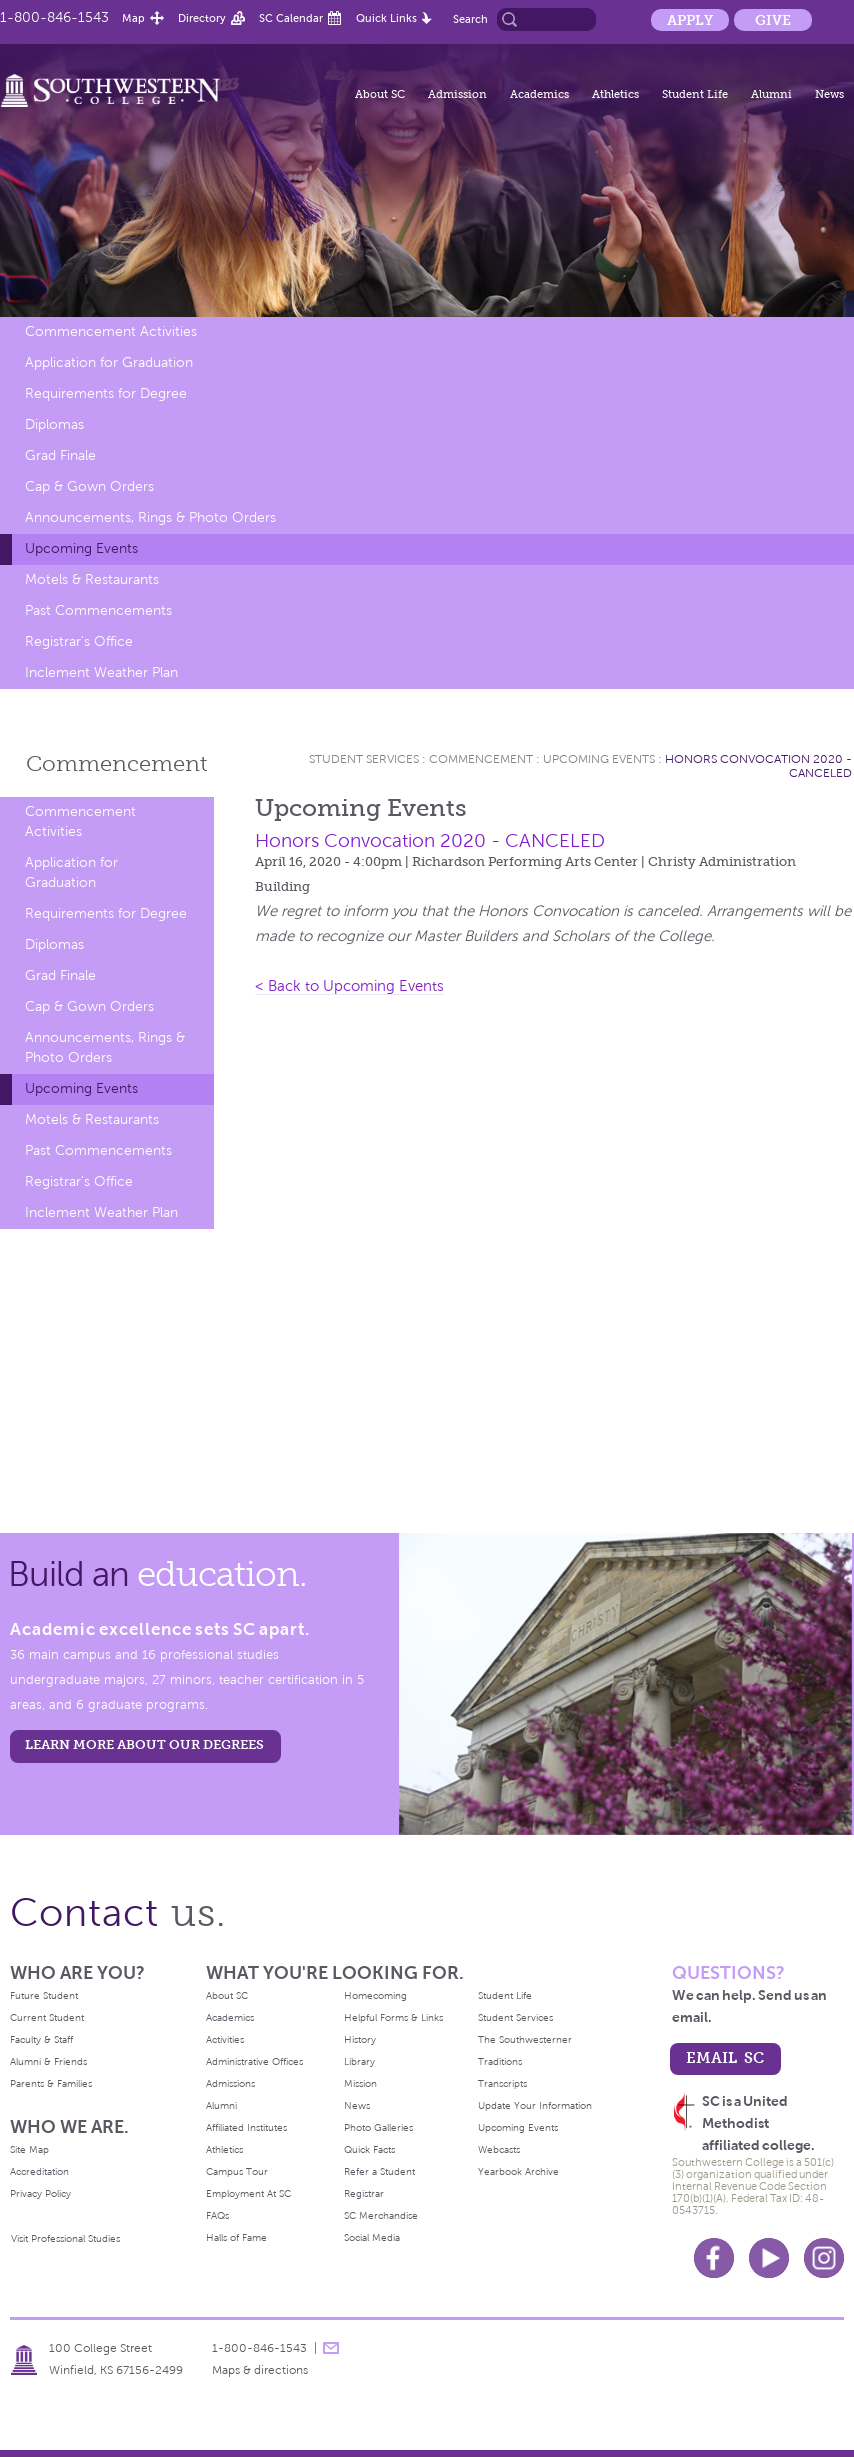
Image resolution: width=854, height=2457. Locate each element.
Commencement (116, 763)
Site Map (29, 2149)
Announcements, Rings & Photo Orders (150, 517)
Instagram (824, 2258)
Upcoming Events (81, 548)
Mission (360, 2083)
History (360, 2039)
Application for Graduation (109, 362)
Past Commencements (98, 610)
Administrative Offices (254, 2061)
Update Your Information (535, 2105)
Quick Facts (369, 2149)
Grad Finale (60, 455)
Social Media (372, 2237)
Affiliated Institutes (246, 2127)
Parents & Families (51, 2083)
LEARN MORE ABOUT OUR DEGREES (144, 1744)
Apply (690, 20)
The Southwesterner (525, 2039)
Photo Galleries (378, 2127)
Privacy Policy (40, 2193)
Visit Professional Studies (65, 2238)
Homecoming (375, 1995)
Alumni (771, 94)
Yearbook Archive (518, 2171)
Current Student (47, 2017)
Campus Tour (237, 2171)
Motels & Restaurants (92, 579)
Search (470, 19)
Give (773, 20)
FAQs (217, 2215)
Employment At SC (248, 2193)
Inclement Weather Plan (101, 672)
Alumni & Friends (48, 2061)
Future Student (44, 1995)
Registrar (364, 2193)
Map (133, 18)
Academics (539, 94)
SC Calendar (291, 18)
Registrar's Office (79, 641)
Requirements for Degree (106, 393)
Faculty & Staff (41, 2039)
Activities (225, 2039)
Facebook (714, 2258)
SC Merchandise (381, 2215)
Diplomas (54, 424)
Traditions (500, 2061)
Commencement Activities (111, 331)
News (829, 94)
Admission (457, 94)
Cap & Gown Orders (89, 486)
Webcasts (499, 2149)
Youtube (769, 2258)
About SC (380, 94)
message (331, 2348)
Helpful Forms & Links (393, 2017)
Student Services (364, 759)
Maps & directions (260, 2370)
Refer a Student (379, 2171)
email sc (725, 2057)
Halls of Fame (236, 2237)
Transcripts (502, 2083)
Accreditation (39, 2171)
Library (359, 2061)
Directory (202, 18)
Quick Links (386, 18)
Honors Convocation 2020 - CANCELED (430, 840)
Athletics (615, 94)
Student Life (695, 94)
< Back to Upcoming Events (349, 986)
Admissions (230, 2083)
